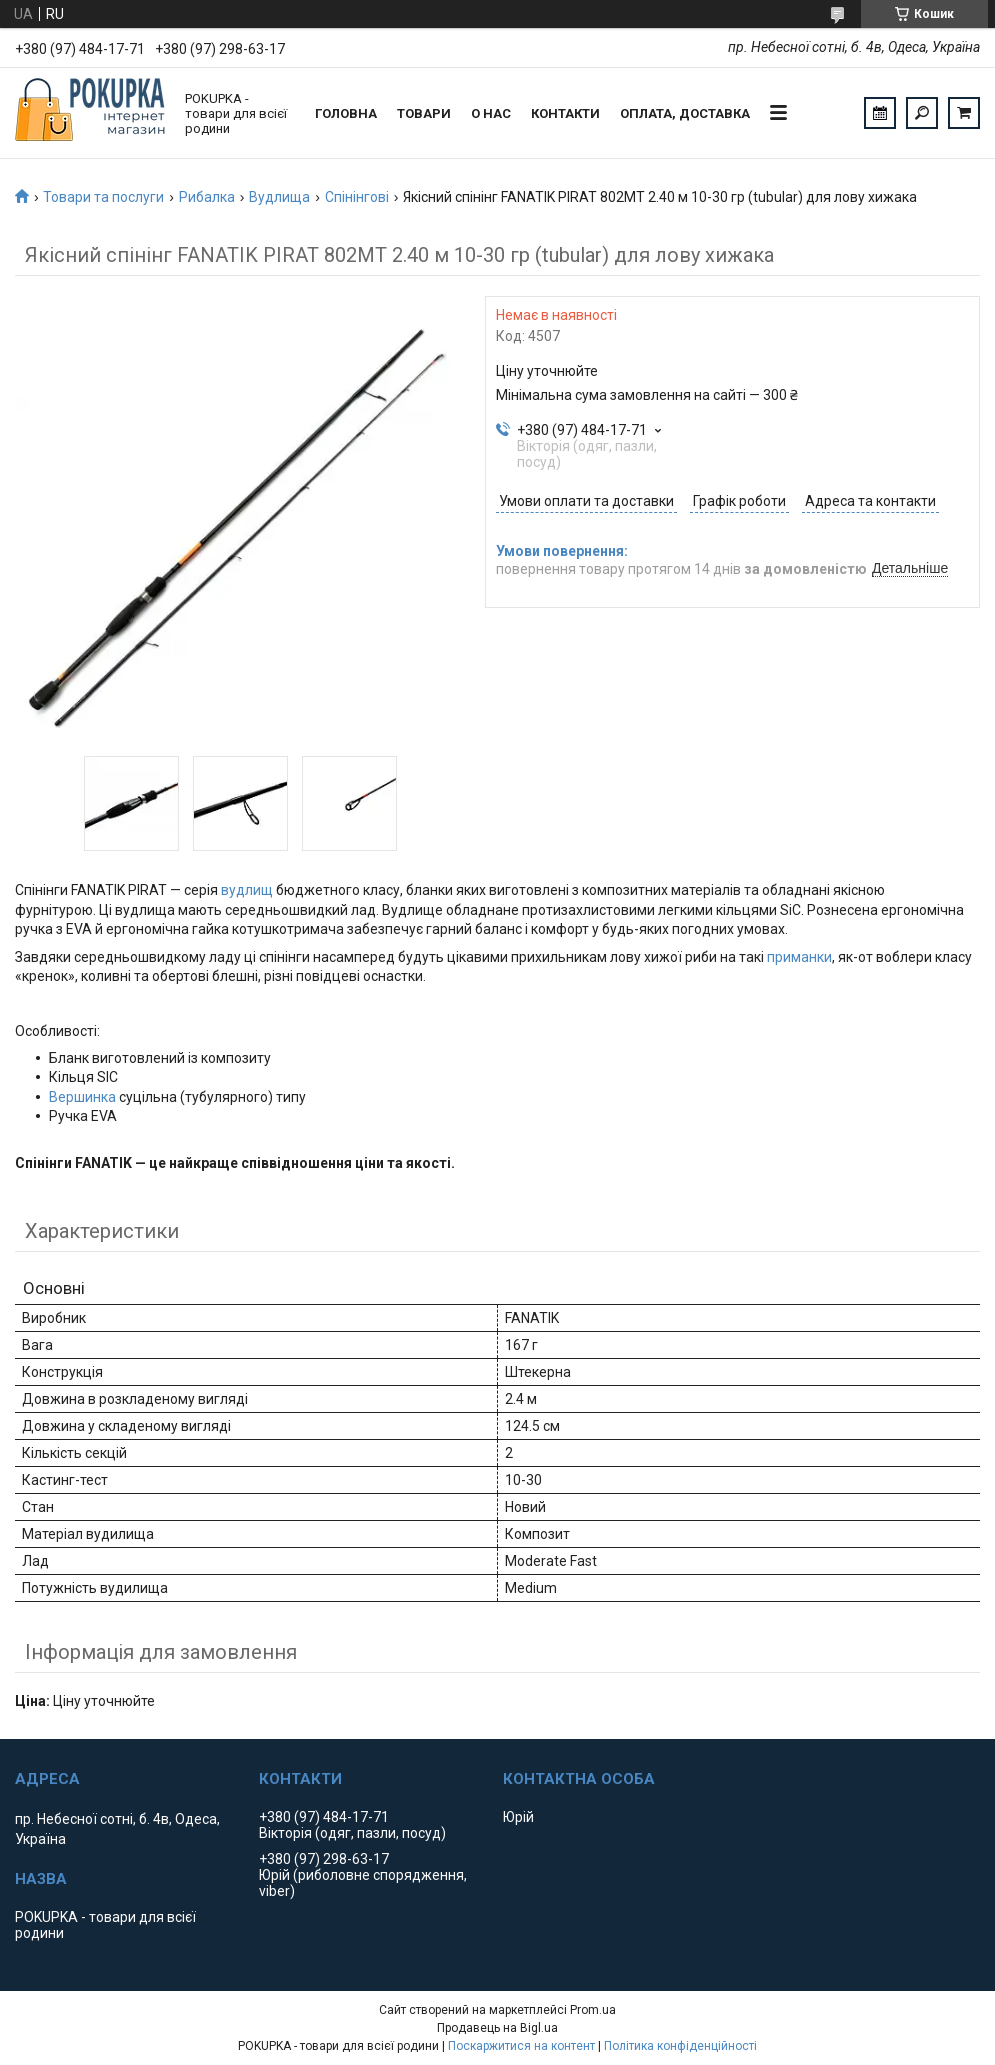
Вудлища (279, 197)
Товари (424, 113)
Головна (346, 113)
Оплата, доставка (685, 113)
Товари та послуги (103, 197)
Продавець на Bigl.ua (497, 2028)
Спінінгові (357, 197)
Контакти (565, 113)
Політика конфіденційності (680, 2046)
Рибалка (207, 197)
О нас (491, 113)
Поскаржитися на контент (521, 2046)
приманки (799, 957)
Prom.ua (593, 2010)
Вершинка (82, 1097)
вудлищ (247, 890)
